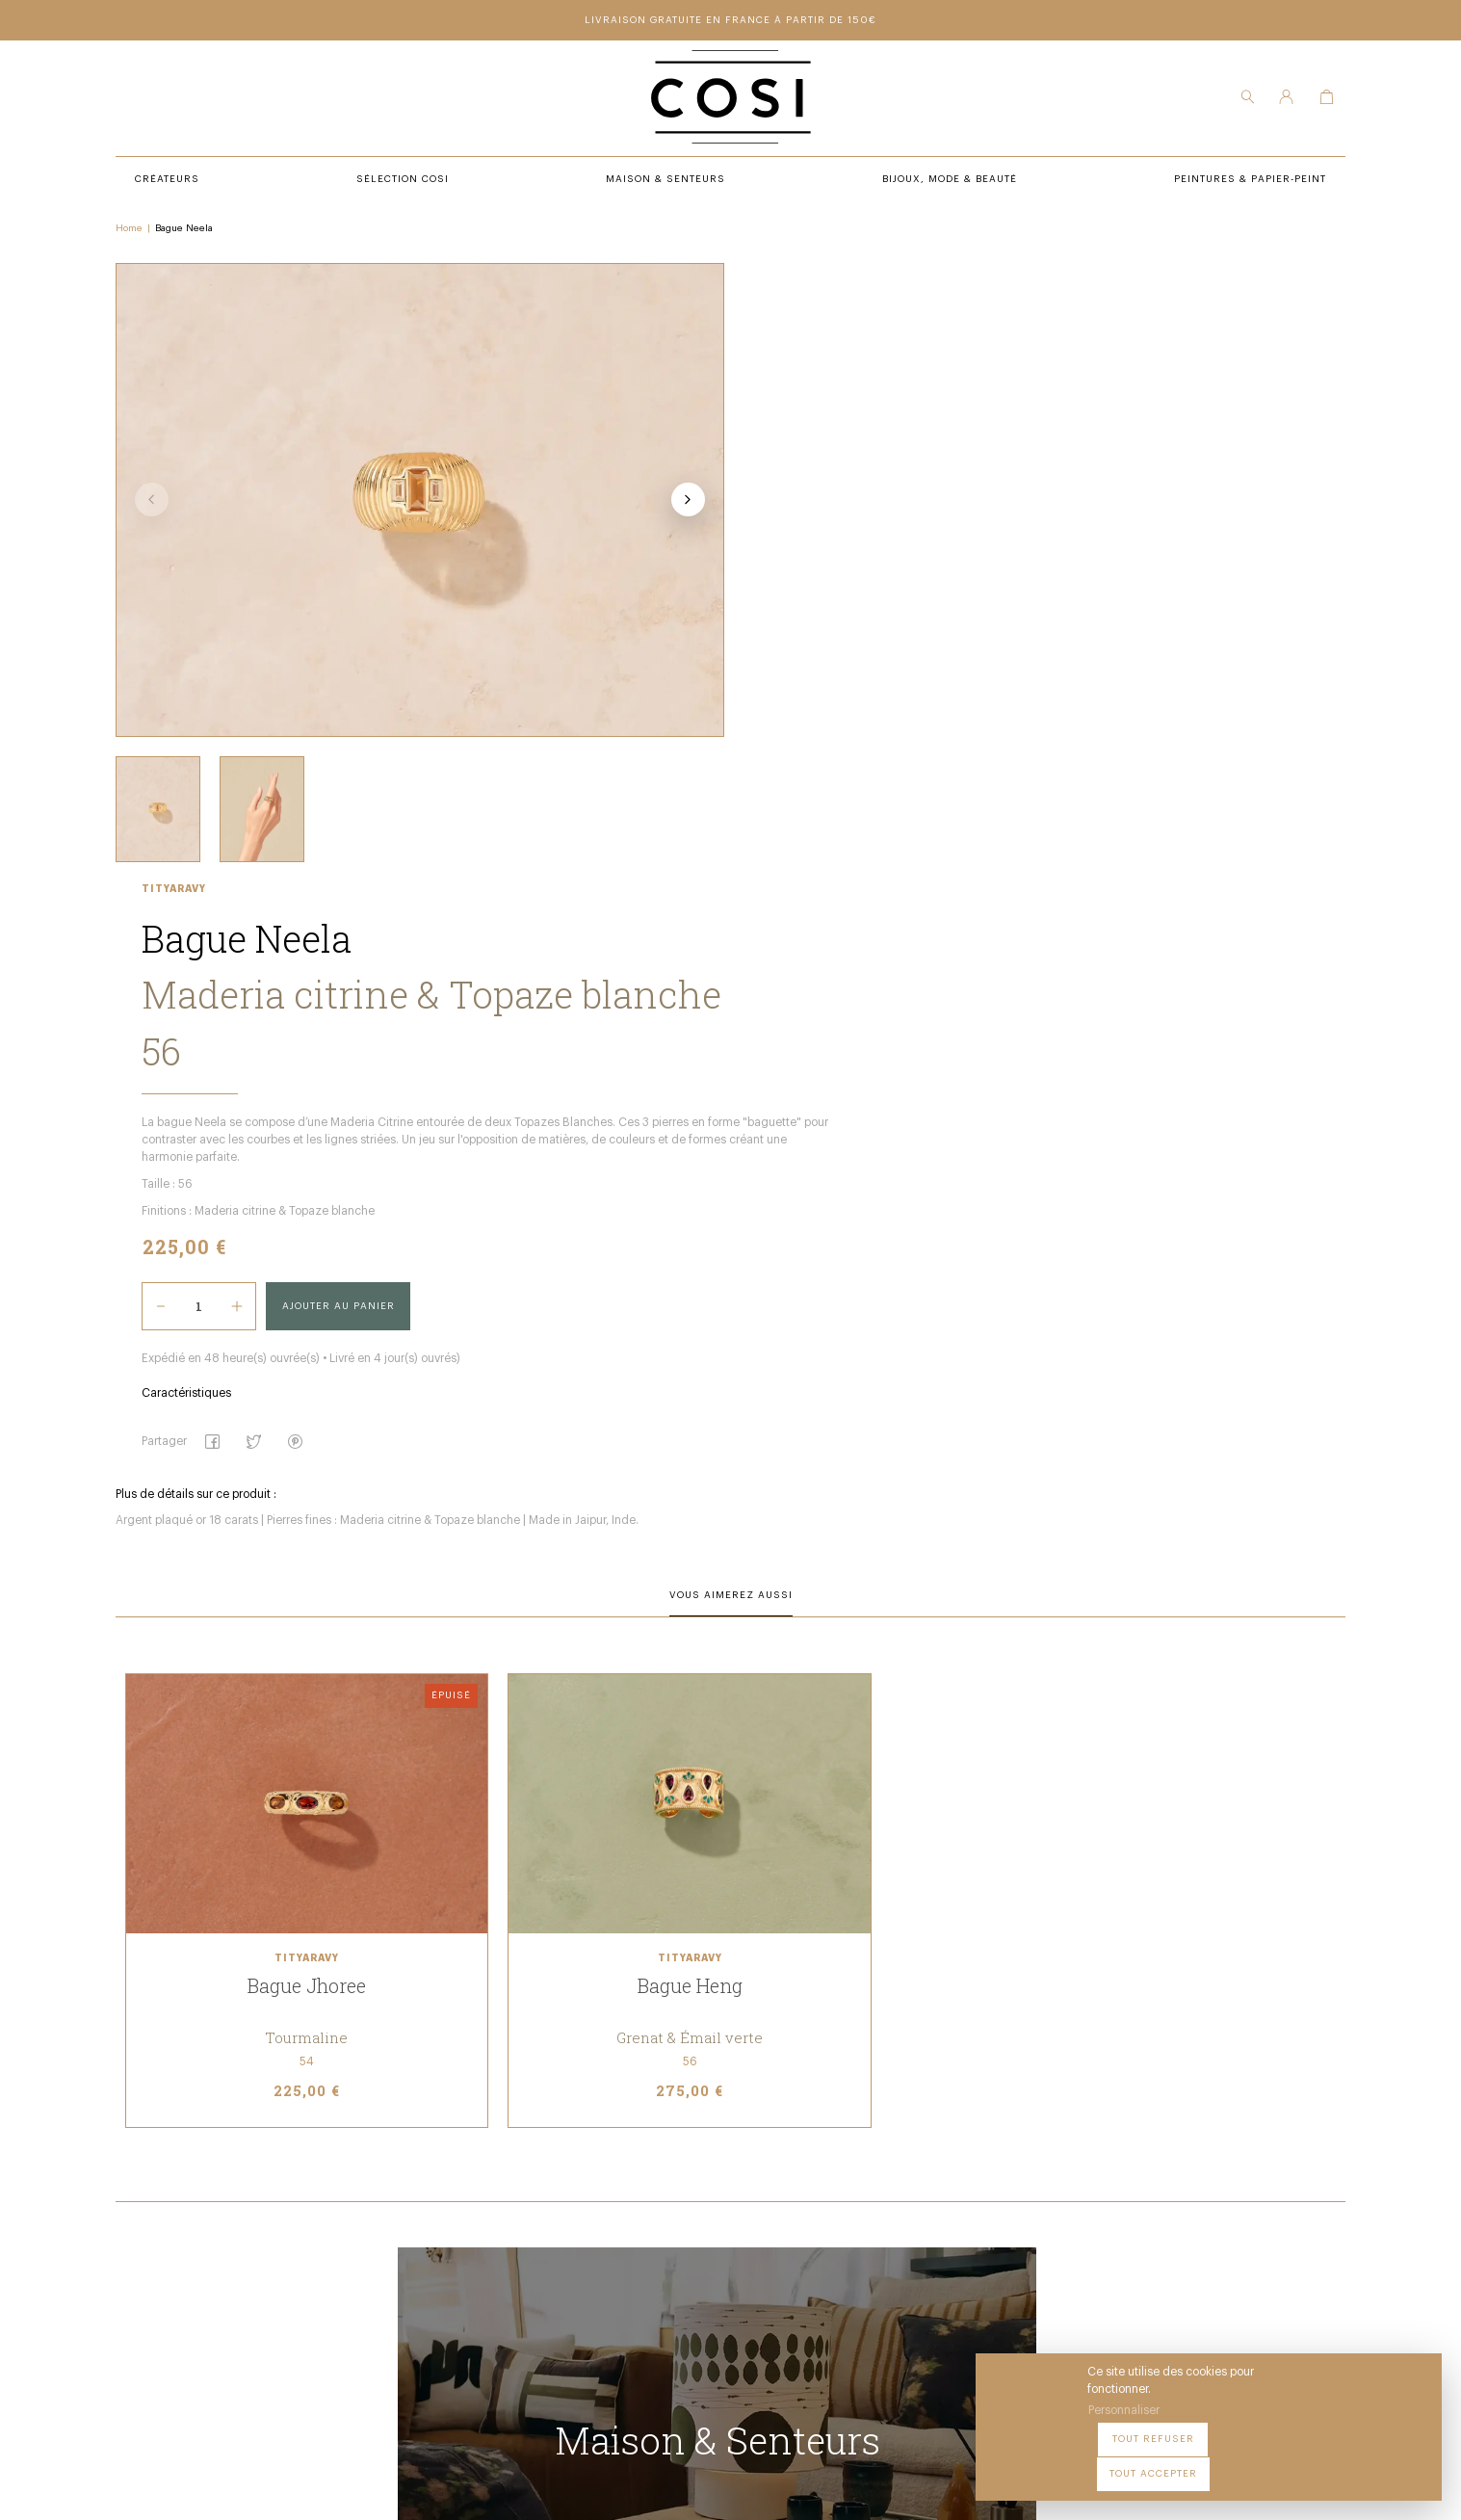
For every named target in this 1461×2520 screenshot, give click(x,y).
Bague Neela (193, 232)
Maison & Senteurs (497, 2227)
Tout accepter (1375, 2461)
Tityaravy (731, 273)
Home (137, 232)
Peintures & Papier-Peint (777, 2174)
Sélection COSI (483, 2174)
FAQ (711, 2254)
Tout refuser (1259, 2461)
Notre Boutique (748, 2201)
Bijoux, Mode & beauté (504, 2254)
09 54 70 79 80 (276, 2331)
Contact (726, 2227)
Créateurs (469, 2201)
